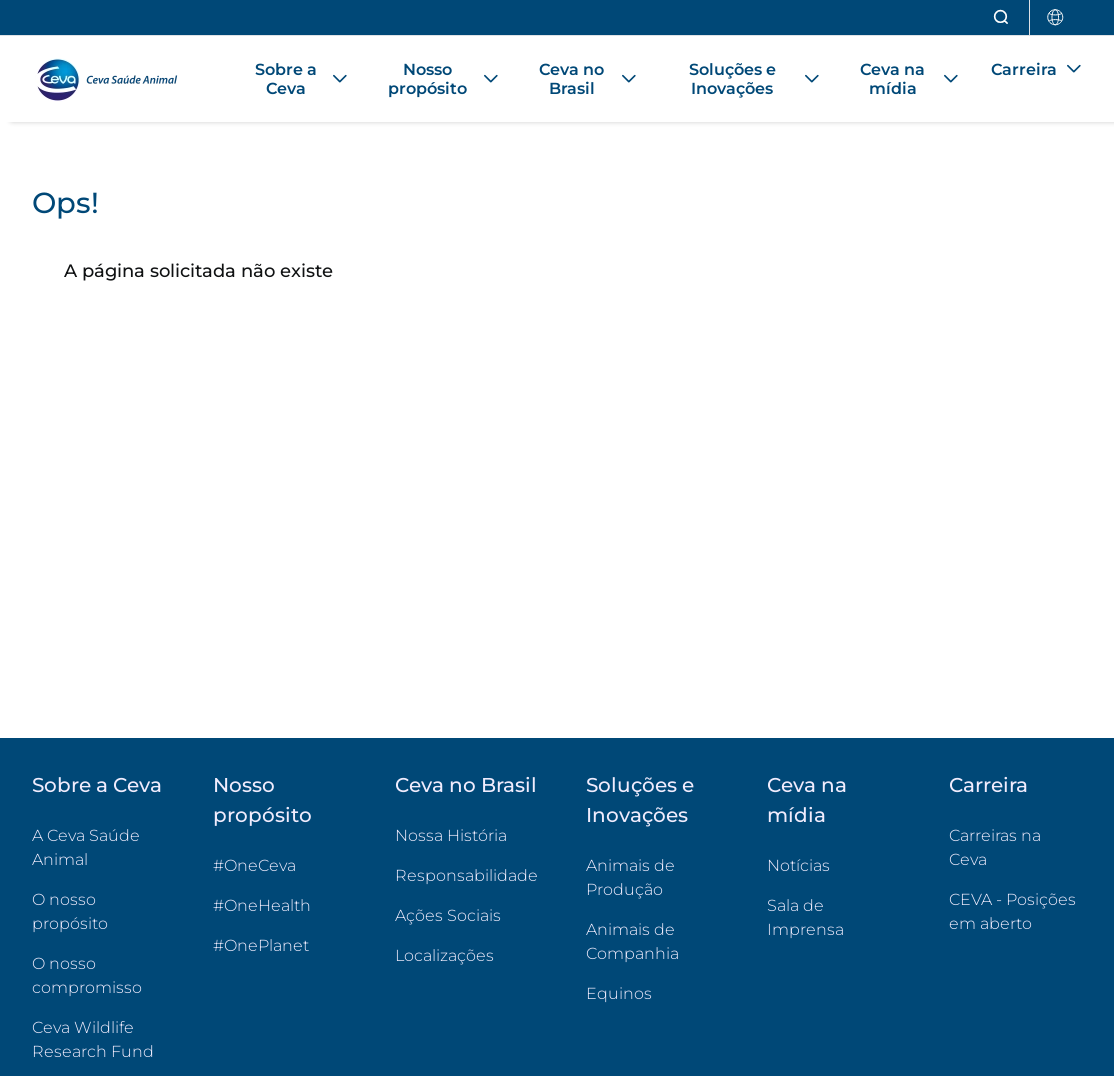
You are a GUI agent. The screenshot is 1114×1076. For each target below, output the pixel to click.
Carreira (988, 785)
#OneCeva (254, 865)
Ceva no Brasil (466, 785)
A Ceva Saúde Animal (86, 847)
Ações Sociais (448, 915)
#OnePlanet (261, 945)
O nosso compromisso (87, 975)
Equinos (619, 993)
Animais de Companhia (632, 941)
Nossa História (451, 835)
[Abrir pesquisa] (1002, 17)
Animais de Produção (630, 877)
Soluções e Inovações (640, 800)
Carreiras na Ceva (995, 847)
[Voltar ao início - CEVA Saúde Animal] (116, 79)
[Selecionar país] (1056, 17)
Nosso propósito (262, 800)
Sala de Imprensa (805, 917)
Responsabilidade (466, 875)
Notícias (798, 865)
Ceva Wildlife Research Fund (98, 1039)
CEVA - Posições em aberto (1015, 911)
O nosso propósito (70, 911)
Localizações (444, 955)
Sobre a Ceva (97, 785)
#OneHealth (262, 905)
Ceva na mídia (807, 800)
